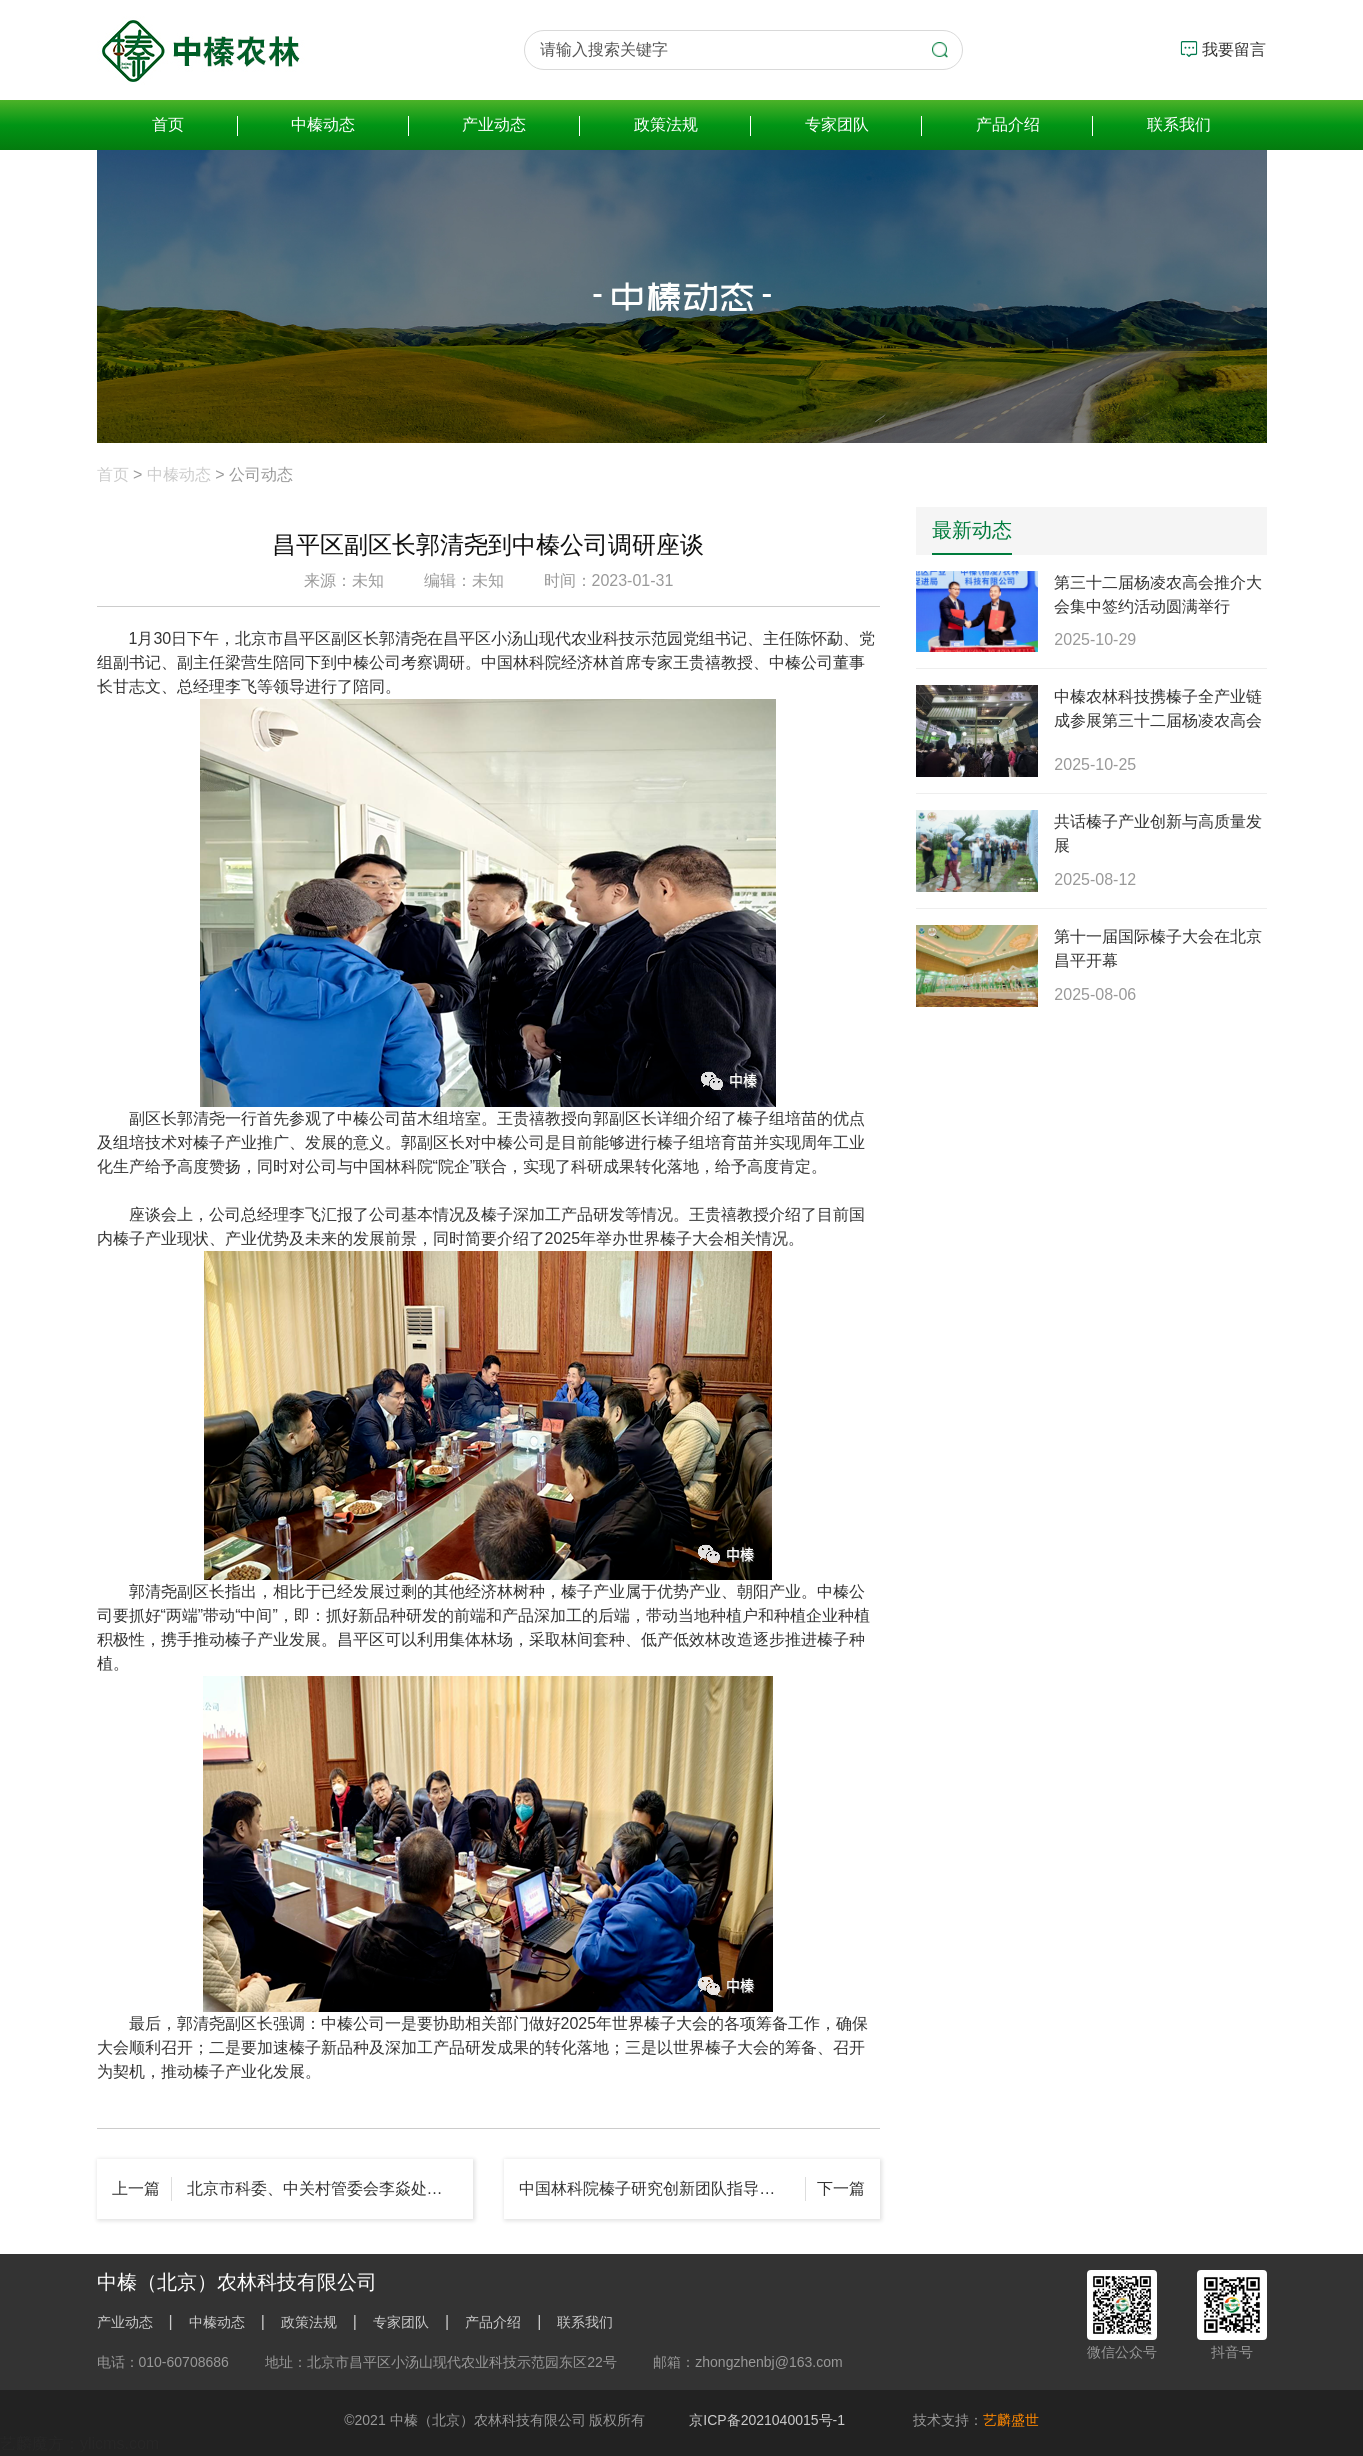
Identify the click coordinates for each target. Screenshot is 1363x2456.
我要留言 (1223, 49)
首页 (168, 124)
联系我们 (1179, 124)
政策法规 (666, 124)
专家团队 (837, 124)
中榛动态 (323, 124)
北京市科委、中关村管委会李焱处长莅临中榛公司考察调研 (322, 2188)
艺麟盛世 (1011, 2420)
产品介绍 (1008, 124)
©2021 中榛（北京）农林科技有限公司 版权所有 (494, 2420)
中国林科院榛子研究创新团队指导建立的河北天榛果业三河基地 (662, 2188)
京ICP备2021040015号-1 (767, 2420)
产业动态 (494, 124)
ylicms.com (119, 2443)
